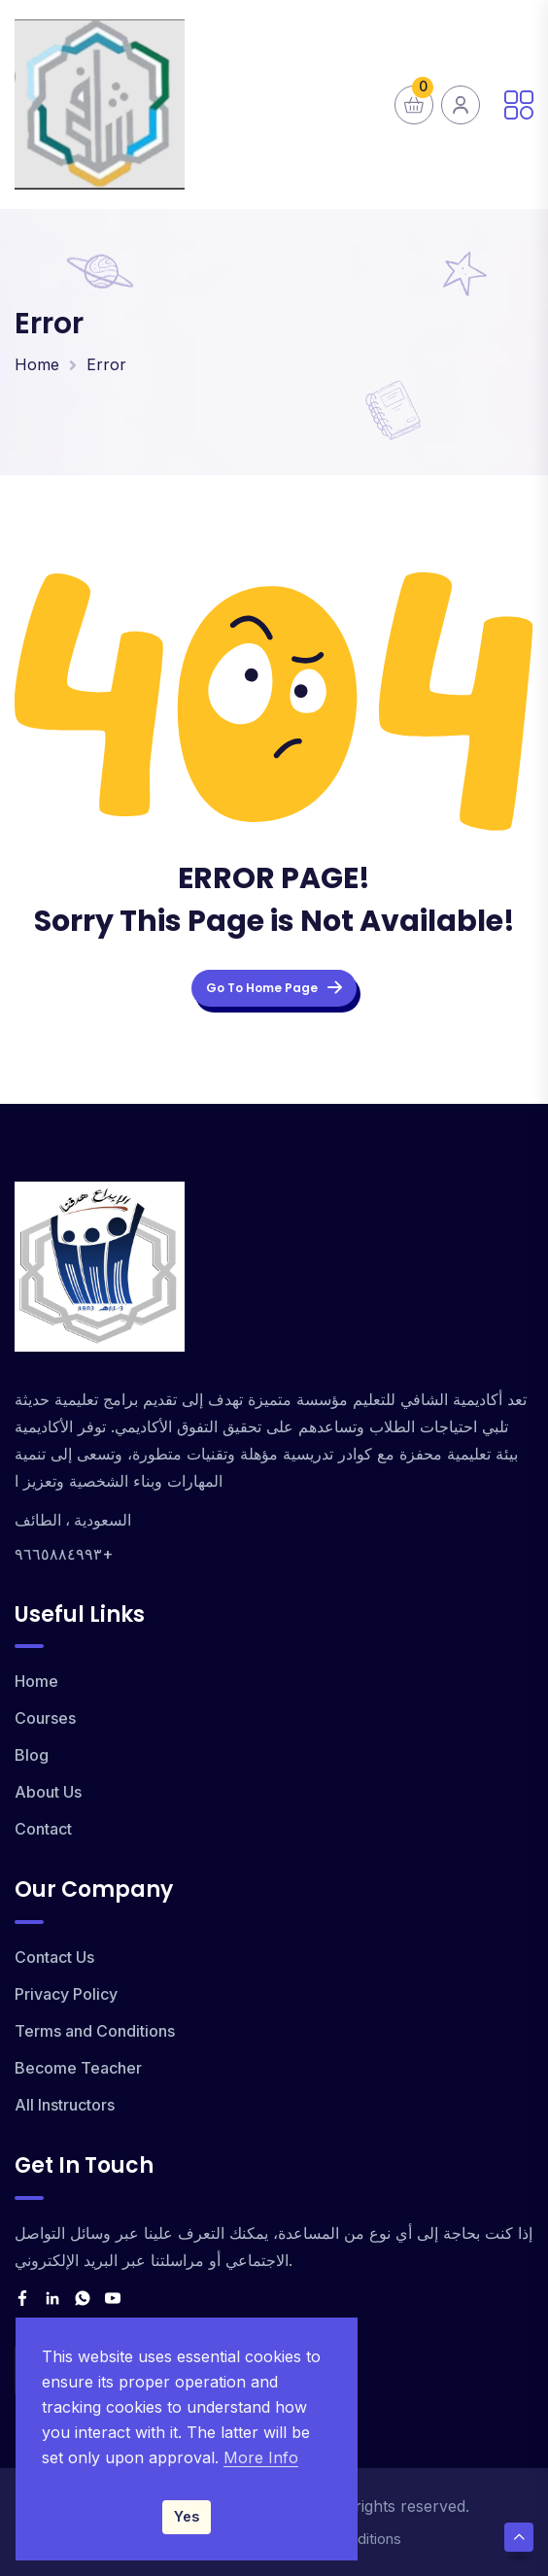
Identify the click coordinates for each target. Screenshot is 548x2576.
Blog (32, 1755)
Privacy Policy (66, 1994)
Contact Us (54, 1957)
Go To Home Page (274, 987)
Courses (45, 1718)
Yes (186, 2516)
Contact (43, 1828)
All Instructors (65, 2104)
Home (37, 364)
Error (106, 364)
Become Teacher (78, 2068)
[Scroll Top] (518, 2537)
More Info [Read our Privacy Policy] (260, 2457)
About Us (48, 1792)
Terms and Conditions (95, 2031)
